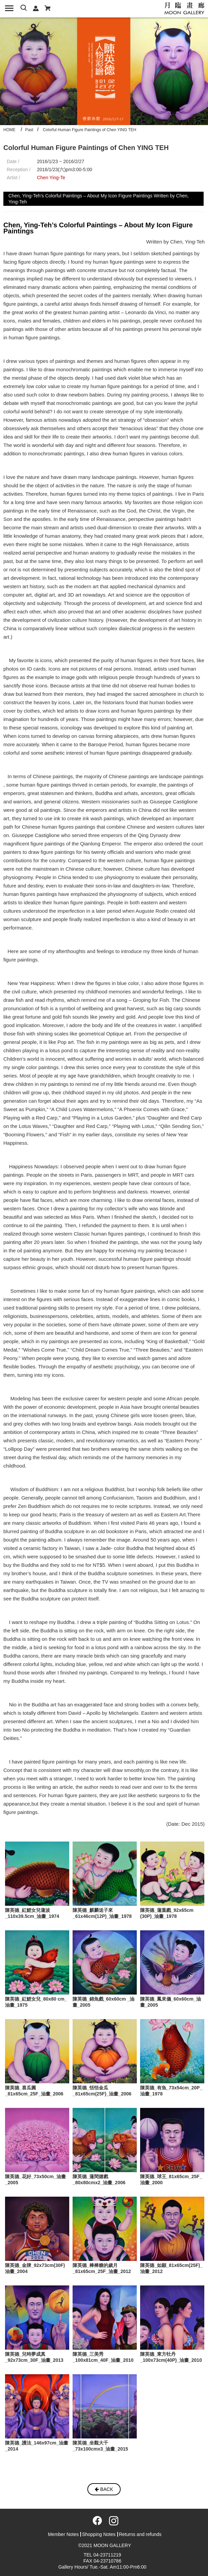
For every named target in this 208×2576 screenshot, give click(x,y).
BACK (104, 2489)
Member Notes (63, 2534)
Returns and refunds (140, 2534)
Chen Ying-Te (51, 177)
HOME (9, 129)
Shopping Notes (99, 2534)
